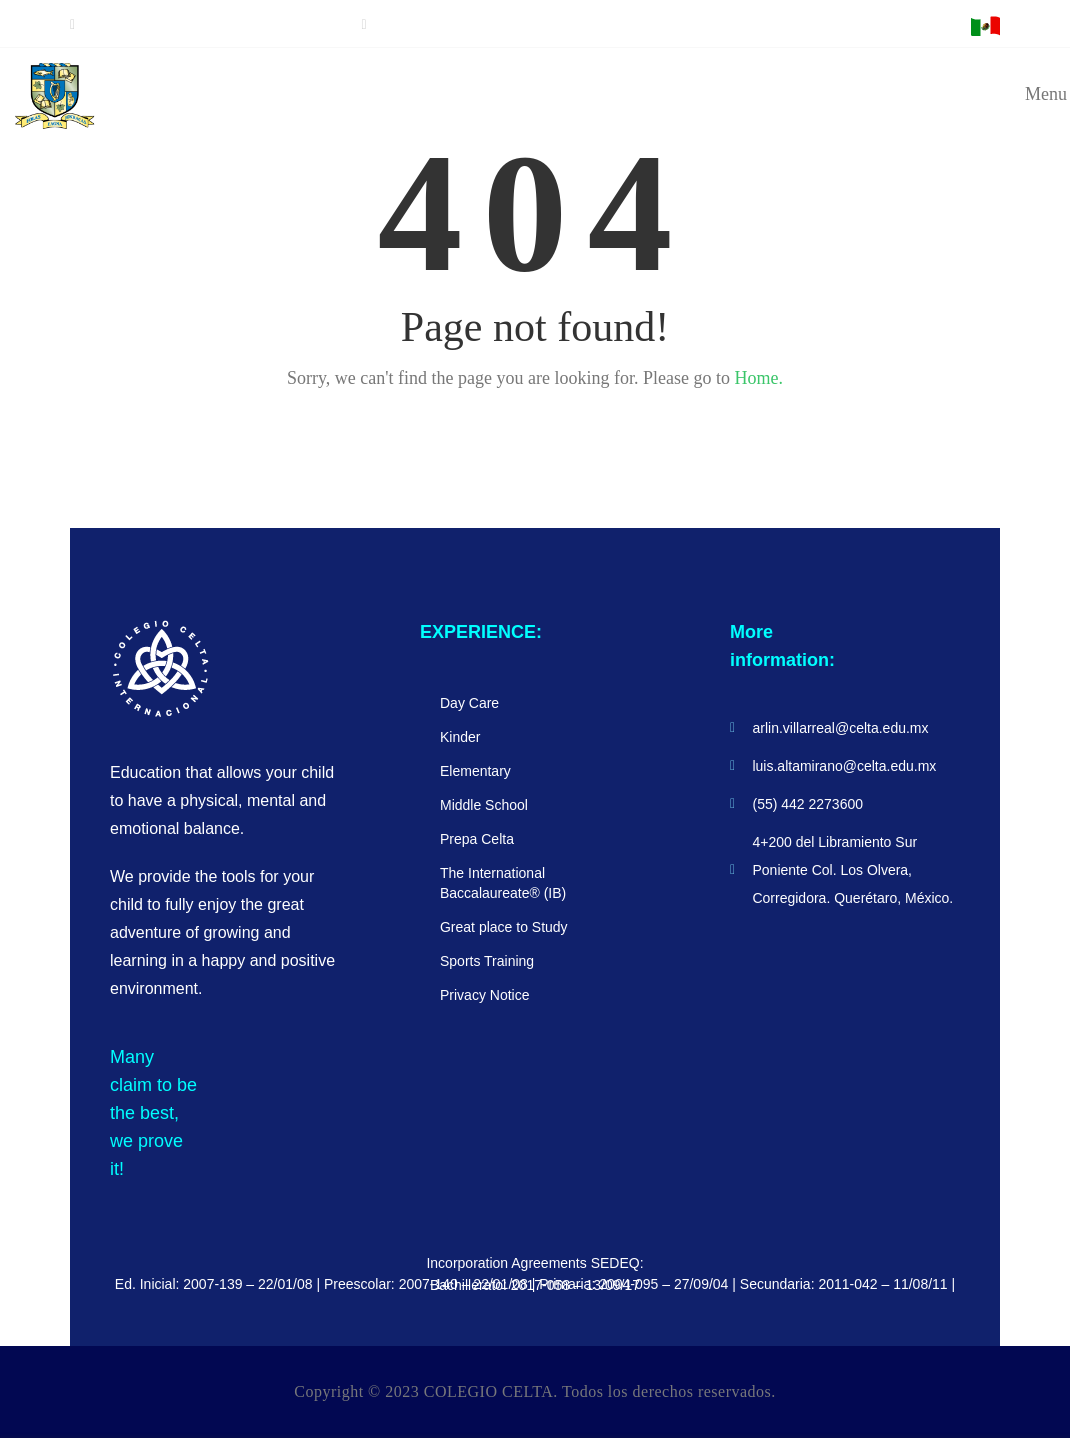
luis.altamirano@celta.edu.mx (457, 24)
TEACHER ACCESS (837, 27)
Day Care (469, 703)
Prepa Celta (477, 839)
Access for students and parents (691, 27)
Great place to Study (504, 927)
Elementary (475, 771)
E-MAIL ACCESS (930, 27)
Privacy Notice (484, 995)
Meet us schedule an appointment (211, 24)
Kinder (460, 737)
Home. (758, 378)
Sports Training (487, 961)
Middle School (484, 805)
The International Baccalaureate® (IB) (503, 883)
